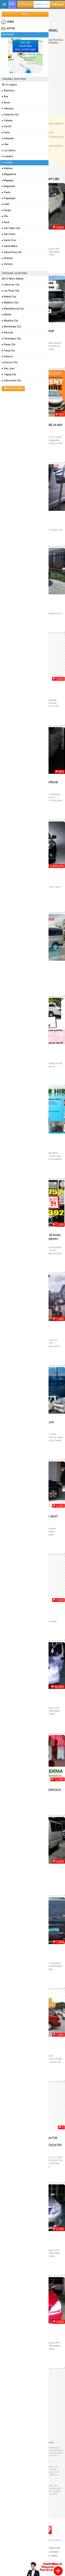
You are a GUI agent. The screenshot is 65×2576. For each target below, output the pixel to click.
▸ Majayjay (8, 180)
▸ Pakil (5, 204)
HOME (7, 21)
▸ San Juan (8, 368)
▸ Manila (6, 314)
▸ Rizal (5, 222)
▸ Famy (6, 132)
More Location (13, 388)
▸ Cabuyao (8, 108)
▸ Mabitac (7, 168)
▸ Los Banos (9, 150)
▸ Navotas (7, 332)
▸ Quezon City (10, 362)
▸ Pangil (6, 210)
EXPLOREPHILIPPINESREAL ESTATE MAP (25, 46)
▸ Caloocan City (10, 284)
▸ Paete (6, 192)
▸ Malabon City (10, 302)
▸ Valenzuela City (11, 380)
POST (25, 14)
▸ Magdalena (9, 174)
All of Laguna (9, 84)
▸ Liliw (5, 144)
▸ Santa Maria (9, 246)
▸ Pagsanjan (8, 198)
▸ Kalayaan (8, 138)
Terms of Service (52, 2540)
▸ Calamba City (10, 114)
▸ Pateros (7, 356)
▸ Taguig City (9, 374)
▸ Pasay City (8, 344)
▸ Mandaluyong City (13, 308)
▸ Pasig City (8, 350)
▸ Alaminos (8, 90)
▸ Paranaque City (11, 338)
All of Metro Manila (12, 278)
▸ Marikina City (10, 320)
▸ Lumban (7, 162)
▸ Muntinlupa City (11, 326)
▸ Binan (6, 102)
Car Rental (8, 34)
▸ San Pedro (9, 234)
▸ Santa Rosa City (12, 252)
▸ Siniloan (7, 258)
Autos (8, 28)
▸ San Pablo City (11, 228)
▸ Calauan (7, 120)
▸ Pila (5, 216)
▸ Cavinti (6, 126)
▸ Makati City (9, 296)
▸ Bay (5, 96)
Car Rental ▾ (25, 4)
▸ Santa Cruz (9, 240)
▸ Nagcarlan (8, 186)
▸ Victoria (7, 264)
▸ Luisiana (7, 156)
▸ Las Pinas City (10, 290)
